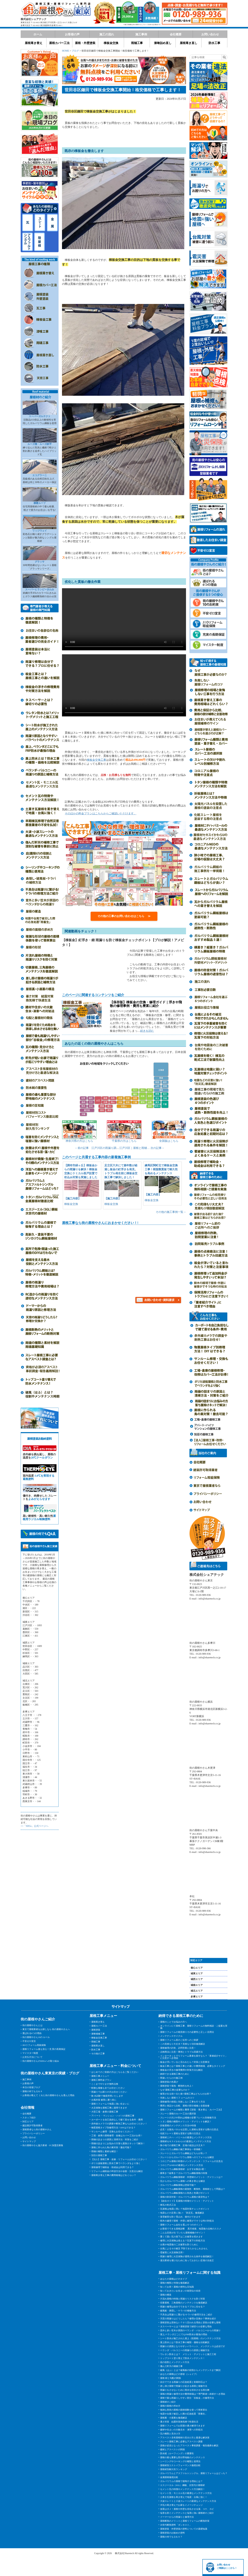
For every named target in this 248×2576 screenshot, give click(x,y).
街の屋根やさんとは (32, 2025)
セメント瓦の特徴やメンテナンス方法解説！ (182, 2489)
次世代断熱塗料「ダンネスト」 (176, 2525)
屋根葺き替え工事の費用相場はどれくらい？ (113, 2175)
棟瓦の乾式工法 (168, 2205)
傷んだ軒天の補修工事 (171, 2366)
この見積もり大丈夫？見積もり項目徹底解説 (182, 2044)
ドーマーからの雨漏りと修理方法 (177, 2517)
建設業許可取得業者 (32, 2125)
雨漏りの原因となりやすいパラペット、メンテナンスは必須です (192, 2346)
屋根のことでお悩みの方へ (173, 2022)
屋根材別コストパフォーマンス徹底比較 (180, 2465)
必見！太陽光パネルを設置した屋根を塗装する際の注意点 (189, 2129)
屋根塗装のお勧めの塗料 (172, 2532)
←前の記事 (82, 1147)
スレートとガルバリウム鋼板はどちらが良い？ (183, 2153)
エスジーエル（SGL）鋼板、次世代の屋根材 (182, 2485)
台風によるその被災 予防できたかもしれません (184, 2248)
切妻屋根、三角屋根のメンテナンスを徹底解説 (183, 2302)
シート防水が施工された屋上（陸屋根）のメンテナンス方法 (190, 2338)
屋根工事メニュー (100, 2076)
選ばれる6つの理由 (32, 2033)
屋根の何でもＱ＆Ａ (32, 2091)
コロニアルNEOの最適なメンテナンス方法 (181, 2165)
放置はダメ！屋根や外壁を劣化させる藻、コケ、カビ (187, 2509)
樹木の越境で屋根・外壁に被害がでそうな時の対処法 (187, 2220)
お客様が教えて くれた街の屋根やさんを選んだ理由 (48, 2095)
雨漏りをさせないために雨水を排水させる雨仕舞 (184, 2390)
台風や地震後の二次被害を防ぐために (179, 2244)
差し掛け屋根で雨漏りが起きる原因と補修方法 (183, 2386)
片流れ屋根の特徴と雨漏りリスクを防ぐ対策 (182, 2298)
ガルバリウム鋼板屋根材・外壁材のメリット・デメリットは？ (191, 2177)
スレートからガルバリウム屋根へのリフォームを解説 (187, 2157)
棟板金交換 (111, 43)
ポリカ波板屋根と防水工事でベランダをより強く (116, 2163)
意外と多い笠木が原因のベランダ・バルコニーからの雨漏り (190, 2330)
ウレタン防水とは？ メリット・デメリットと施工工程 (188, 2354)
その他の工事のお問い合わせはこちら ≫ (124, 916)
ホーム (37, 34)
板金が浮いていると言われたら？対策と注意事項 (184, 2062)
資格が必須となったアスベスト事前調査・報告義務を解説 (189, 2445)
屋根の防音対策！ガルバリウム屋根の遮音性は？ (184, 2197)
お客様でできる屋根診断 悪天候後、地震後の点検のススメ (193, 2228)
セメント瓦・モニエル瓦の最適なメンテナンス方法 (186, 2493)
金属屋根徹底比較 (169, 2477)
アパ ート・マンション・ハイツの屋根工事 (112, 2115)
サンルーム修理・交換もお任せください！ (112, 2131)
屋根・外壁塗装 (85, 43)
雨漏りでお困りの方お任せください (109, 2092)
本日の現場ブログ (31, 2087)
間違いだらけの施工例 (171, 2078)
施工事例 (141, 34)
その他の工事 (98, 2053)
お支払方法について (32, 2057)
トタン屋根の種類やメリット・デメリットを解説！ (186, 2121)
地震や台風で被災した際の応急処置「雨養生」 (183, 2413)
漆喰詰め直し (163, 43)
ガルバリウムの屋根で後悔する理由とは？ (181, 2481)
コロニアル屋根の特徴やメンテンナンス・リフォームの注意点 (191, 2161)
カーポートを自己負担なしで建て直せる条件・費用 (117, 2119)
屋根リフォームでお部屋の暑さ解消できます (182, 2425)
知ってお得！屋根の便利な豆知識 (177, 2287)
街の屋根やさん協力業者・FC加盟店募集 (42, 2145)
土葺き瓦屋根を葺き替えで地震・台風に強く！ (183, 2497)
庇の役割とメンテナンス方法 (174, 2362)
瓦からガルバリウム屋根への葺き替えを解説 (182, 2181)
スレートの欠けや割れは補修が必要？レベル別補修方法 (188, 2117)
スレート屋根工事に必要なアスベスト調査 (181, 2441)
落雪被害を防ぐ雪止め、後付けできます (180, 2216)
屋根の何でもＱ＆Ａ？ (171, 2536)
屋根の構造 (165, 2294)
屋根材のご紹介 (168, 2402)
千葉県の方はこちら (124, 1140)
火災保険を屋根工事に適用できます (109, 2107)
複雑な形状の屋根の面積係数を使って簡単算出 (183, 2409)
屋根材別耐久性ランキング (173, 2469)
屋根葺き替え (33, 43)
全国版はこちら (168, 1140)
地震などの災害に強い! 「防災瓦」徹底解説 (182, 2212)
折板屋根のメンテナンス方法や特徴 (178, 2125)
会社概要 (176, 34)
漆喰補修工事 (98, 2033)
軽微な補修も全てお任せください (108, 2088)
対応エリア (28, 2121)
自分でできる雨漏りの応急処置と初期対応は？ (183, 2382)
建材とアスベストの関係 (172, 2449)
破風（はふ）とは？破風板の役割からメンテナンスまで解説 (190, 2370)
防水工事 (214, 43)
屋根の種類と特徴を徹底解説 (174, 2283)
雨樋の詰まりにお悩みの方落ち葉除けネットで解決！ (118, 2143)
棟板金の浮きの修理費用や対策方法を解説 (181, 2070)
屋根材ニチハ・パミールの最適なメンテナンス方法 (186, 2137)
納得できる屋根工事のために (174, 2074)
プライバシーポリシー (33, 2133)
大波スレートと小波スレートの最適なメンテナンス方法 (188, 2501)
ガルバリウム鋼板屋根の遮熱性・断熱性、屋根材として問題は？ (192, 2189)
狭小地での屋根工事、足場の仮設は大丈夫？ (182, 2145)
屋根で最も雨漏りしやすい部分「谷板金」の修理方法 (187, 2398)
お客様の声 (72, 34)
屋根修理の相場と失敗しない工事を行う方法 (182, 2101)
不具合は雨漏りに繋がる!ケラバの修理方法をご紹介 (186, 2314)
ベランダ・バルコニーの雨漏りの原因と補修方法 (184, 2350)
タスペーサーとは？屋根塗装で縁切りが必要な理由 (186, 2326)
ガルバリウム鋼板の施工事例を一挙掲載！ (181, 2149)
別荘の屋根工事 (99, 2155)
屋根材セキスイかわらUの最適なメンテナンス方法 (185, 2141)
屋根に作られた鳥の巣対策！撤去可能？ (111, 2147)
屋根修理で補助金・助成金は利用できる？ (112, 2167)
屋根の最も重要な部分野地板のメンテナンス (182, 2457)
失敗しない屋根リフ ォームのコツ (177, 2097)
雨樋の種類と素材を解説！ (104, 2151)
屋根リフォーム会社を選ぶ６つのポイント (181, 2224)
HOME (65, 51)
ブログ (75, 51)
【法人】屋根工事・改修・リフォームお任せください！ (119, 2159)
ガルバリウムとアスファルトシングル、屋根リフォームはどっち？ (193, 2473)
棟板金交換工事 (96, 759)
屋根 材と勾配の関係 (170, 2378)
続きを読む (147, 1030)
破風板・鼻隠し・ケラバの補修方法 (178, 2310)
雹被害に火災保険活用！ (172, 2252)
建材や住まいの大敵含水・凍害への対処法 (181, 2429)
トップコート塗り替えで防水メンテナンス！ (182, 2358)
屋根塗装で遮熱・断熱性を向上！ (177, 2086)
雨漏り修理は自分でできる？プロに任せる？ (182, 2306)
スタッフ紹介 (29, 2117)
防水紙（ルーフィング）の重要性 (177, 2453)
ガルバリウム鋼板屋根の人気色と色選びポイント (184, 2193)
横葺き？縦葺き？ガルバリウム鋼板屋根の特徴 (183, 2173)
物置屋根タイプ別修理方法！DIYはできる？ (113, 2127)
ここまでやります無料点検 (104, 2084)
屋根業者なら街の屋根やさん (36, 2129)
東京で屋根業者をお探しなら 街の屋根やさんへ (46, 2029)
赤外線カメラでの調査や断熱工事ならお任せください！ (119, 2123)
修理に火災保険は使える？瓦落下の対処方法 (182, 2240)
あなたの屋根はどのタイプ (173, 2279)
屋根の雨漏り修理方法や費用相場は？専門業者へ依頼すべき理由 (192, 2394)
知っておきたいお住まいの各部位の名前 (180, 2290)
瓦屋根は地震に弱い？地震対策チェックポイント (184, 2209)
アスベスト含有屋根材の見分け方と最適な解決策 (184, 2437)
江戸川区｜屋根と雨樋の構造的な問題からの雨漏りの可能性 (135, 1147)
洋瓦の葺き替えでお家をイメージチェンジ (181, 2505)
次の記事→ (157, 1147)
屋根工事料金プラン (101, 2080)
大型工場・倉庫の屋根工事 (104, 2111)
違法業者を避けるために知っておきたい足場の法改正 (187, 2260)
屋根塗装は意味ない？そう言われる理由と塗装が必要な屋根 (190, 2322)
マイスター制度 (30, 2053)
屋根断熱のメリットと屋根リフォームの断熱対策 (184, 2521)
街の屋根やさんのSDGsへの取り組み (40, 2061)
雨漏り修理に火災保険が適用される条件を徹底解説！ (187, 2256)
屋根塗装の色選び (169, 2082)
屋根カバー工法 (59, 43)
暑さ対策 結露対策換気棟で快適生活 (179, 2421)
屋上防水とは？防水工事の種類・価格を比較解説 (184, 2342)
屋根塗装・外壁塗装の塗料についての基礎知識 (183, 2529)
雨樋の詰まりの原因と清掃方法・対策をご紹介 (114, 2139)
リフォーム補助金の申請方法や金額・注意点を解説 (117, 2171)
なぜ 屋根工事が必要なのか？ (175, 2090)
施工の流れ (106, 34)
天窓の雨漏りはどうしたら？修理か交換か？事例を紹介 (188, 2318)
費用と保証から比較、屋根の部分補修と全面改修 (184, 2105)
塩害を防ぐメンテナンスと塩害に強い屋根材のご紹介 (187, 2513)
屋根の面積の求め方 (170, 2406)
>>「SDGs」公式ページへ (34, 1826)
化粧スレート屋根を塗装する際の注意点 (180, 2133)
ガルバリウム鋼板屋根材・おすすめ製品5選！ (183, 2169)
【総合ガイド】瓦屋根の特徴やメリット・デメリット (187, 2201)
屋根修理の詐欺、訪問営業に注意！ (178, 2048)
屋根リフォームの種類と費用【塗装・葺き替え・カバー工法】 (191, 2109)
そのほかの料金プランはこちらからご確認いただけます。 (100, 813)
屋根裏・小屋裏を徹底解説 (173, 2417)
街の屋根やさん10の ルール (36, 2037)
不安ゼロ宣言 (29, 2041)
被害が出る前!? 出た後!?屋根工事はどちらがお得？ (185, 2093)
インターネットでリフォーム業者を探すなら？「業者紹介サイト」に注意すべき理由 (193, 2057)
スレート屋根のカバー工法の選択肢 (178, 2113)
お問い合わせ (210, 34)
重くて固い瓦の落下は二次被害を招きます (181, 2236)
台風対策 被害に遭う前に (103, 2100)
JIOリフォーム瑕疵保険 (34, 2045)
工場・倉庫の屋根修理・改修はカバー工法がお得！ (117, 2135)
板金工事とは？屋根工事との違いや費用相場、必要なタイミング (192, 2066)
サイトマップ (29, 2141)
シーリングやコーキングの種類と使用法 (180, 2461)
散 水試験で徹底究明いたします (107, 2096)
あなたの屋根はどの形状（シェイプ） (179, 2374)
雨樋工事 (137, 43)
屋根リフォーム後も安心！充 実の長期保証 (43, 2049)
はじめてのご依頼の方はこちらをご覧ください (114, 2072)
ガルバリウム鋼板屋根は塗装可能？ (178, 2185)
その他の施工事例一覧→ (171, 1211)
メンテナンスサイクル (171, 2036)
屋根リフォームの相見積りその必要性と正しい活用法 (187, 2032)
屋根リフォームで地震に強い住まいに (110, 2103)
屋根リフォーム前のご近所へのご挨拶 (179, 2040)
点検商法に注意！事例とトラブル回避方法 (181, 2052)
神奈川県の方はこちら (79, 1140)
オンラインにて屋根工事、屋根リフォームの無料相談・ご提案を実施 (193, 2027)
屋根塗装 (95, 2029)
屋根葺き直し (188, 43)
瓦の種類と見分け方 (170, 2433)
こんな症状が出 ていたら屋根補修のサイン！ (182, 2232)
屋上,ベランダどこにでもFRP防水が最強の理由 (183, 2334)
